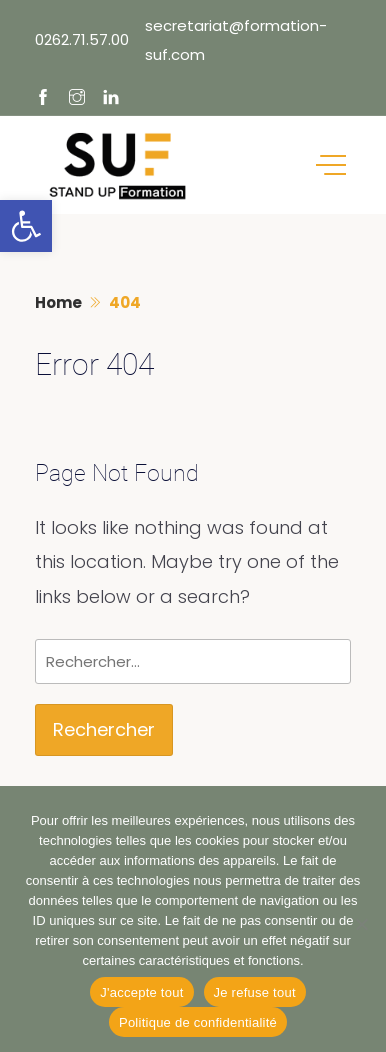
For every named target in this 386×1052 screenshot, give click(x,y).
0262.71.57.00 (82, 39)
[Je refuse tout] (361, 924)
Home (58, 302)
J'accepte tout (141, 992)
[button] (26, 226)
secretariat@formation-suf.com (236, 40)
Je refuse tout (255, 992)
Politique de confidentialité (198, 1022)
